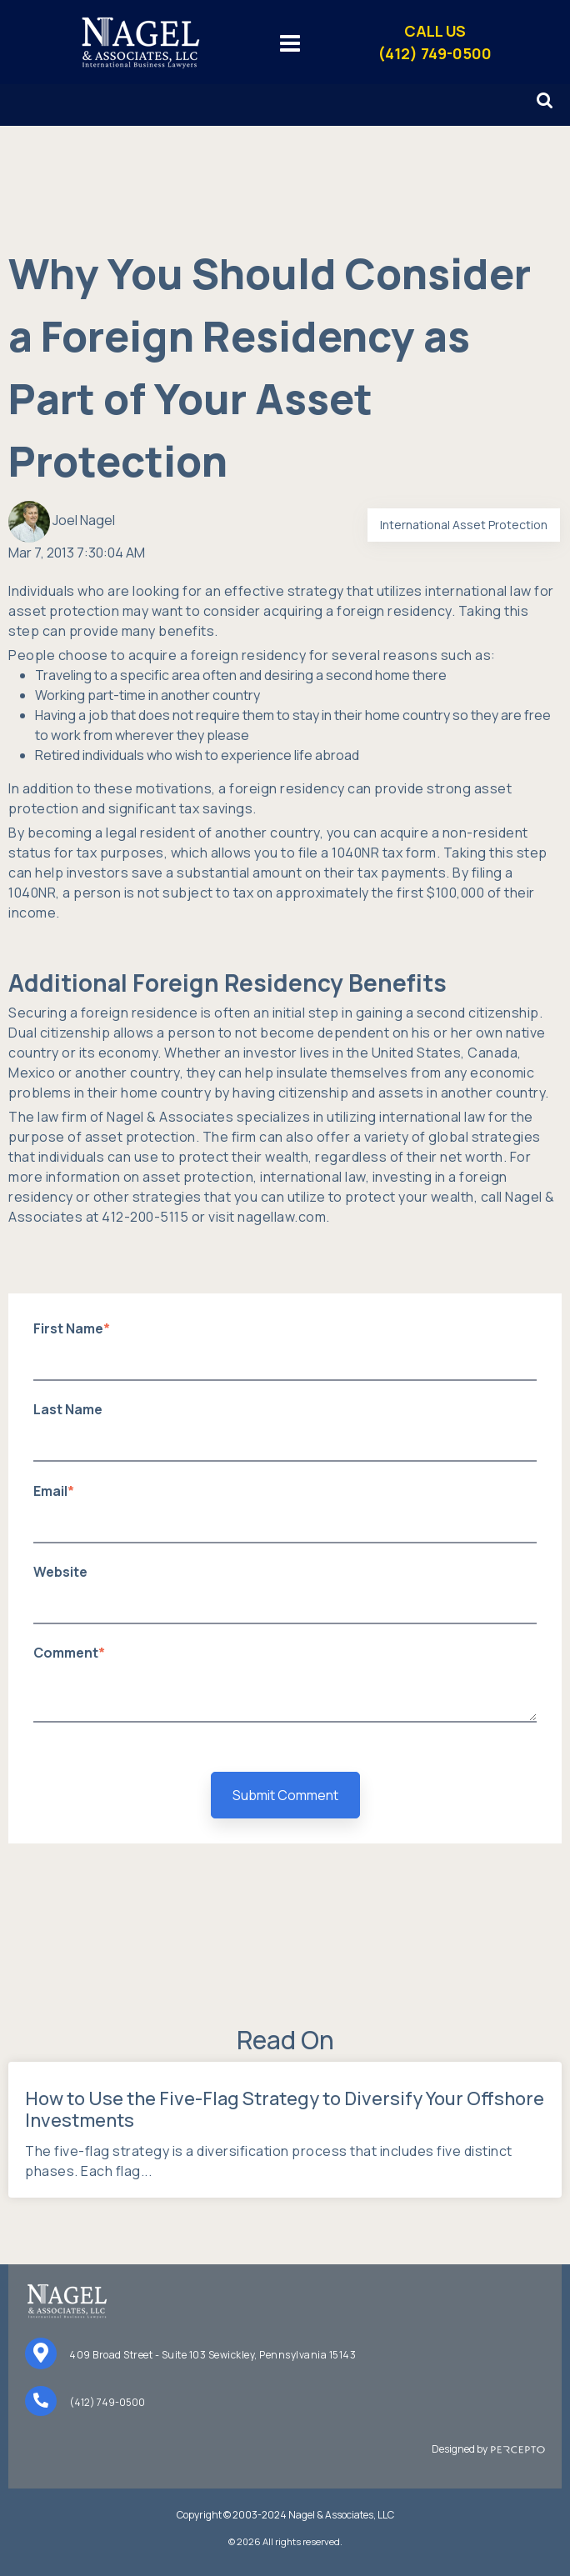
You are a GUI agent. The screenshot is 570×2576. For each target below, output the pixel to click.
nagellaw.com (282, 1217)
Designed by (488, 2449)
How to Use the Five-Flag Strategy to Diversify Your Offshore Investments (284, 2109)
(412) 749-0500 (107, 2402)
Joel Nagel (83, 520)
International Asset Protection (464, 525)
